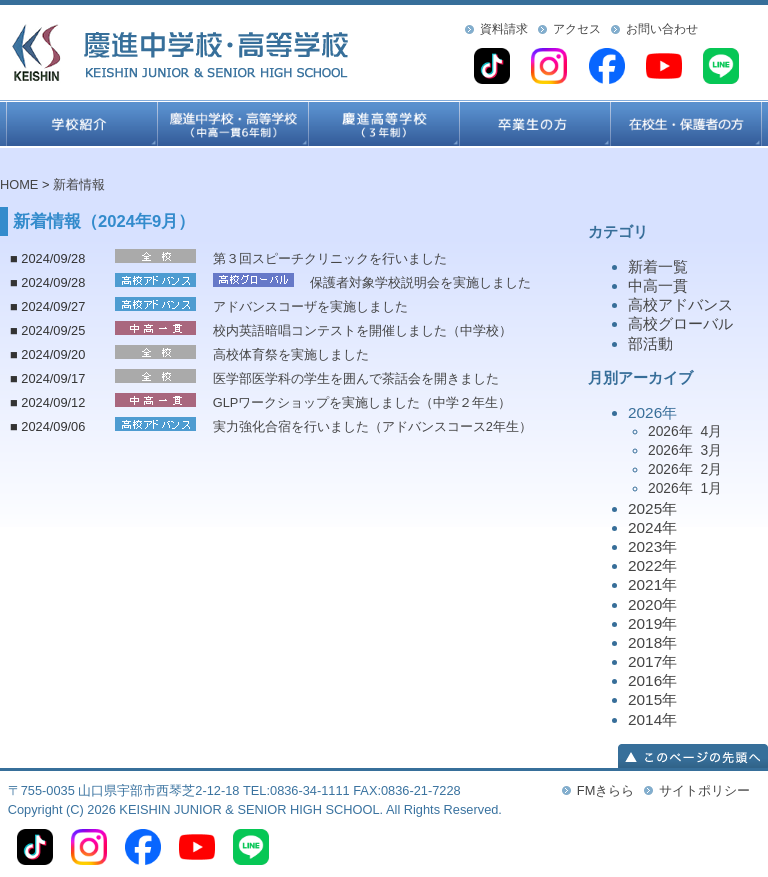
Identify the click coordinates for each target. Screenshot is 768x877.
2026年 (698, 451)
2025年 (652, 508)
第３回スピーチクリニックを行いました (330, 258)
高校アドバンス (680, 304)
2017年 (652, 661)
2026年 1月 (685, 488)
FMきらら (605, 790)
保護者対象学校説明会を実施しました (420, 282)
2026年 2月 (685, 469)
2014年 (652, 719)
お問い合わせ (662, 29)
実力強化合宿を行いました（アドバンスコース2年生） (372, 426)
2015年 (652, 699)
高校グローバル (680, 323)
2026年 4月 (685, 431)
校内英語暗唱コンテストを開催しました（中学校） (362, 330)
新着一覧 (658, 266)
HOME (19, 184)
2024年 (652, 527)
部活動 (650, 343)
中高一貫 (658, 285)
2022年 (652, 565)
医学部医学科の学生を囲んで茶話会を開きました (356, 378)
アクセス (577, 29)
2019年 (652, 623)
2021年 (652, 584)
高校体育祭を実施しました (291, 354)
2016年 (652, 680)
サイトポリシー (704, 790)
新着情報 (79, 184)
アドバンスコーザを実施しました (310, 306)
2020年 (652, 604)
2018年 (652, 642)
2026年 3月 (685, 450)
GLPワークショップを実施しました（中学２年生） (362, 402)
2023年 (652, 546)
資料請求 (504, 29)
